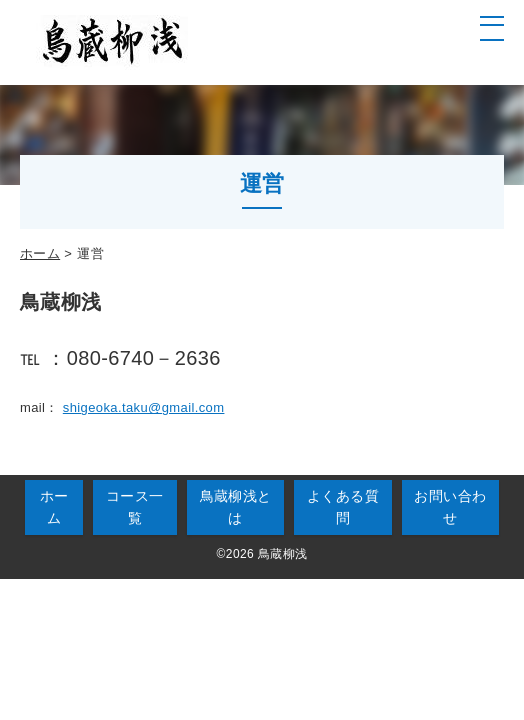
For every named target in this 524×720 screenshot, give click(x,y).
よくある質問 (343, 507)
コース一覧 (135, 507)
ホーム (40, 253)
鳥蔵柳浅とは (236, 507)
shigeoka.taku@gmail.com (144, 407)
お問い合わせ (450, 507)
